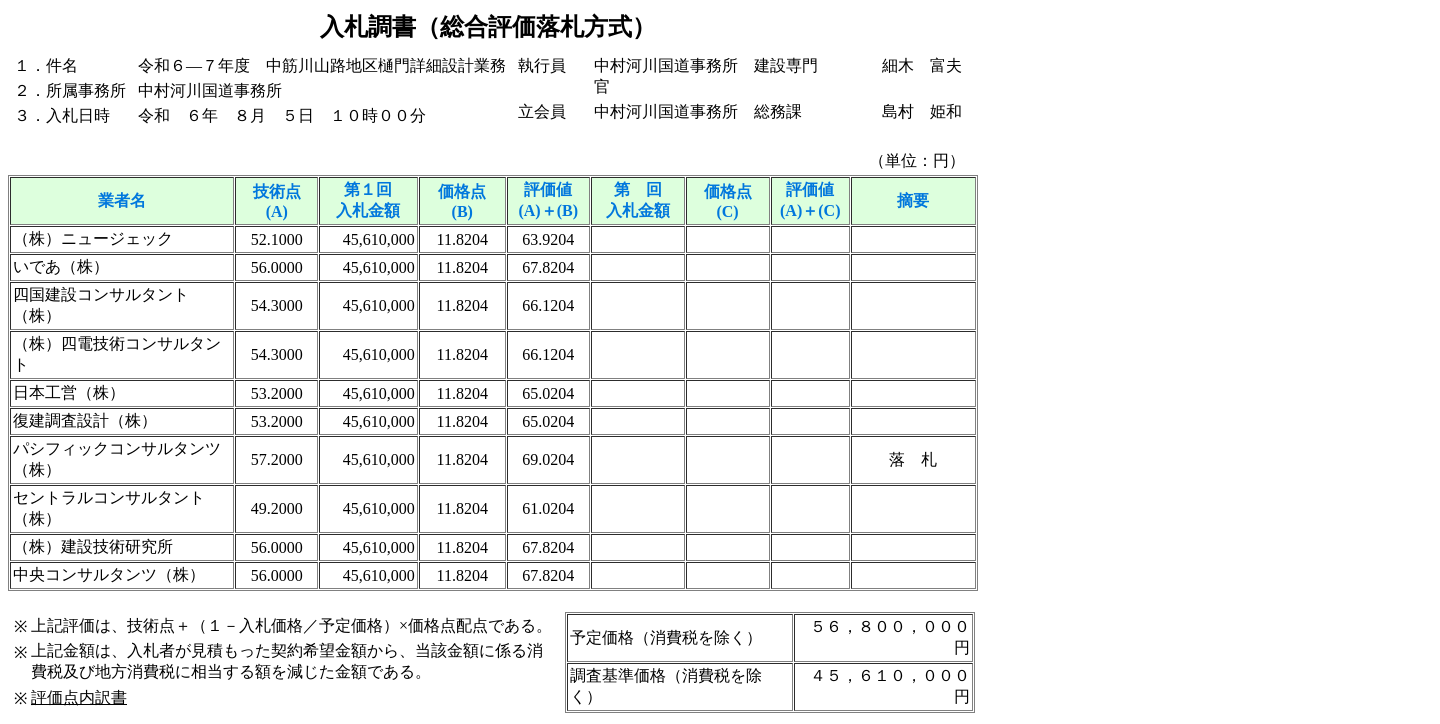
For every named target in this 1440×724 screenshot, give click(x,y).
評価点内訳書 (79, 697)
